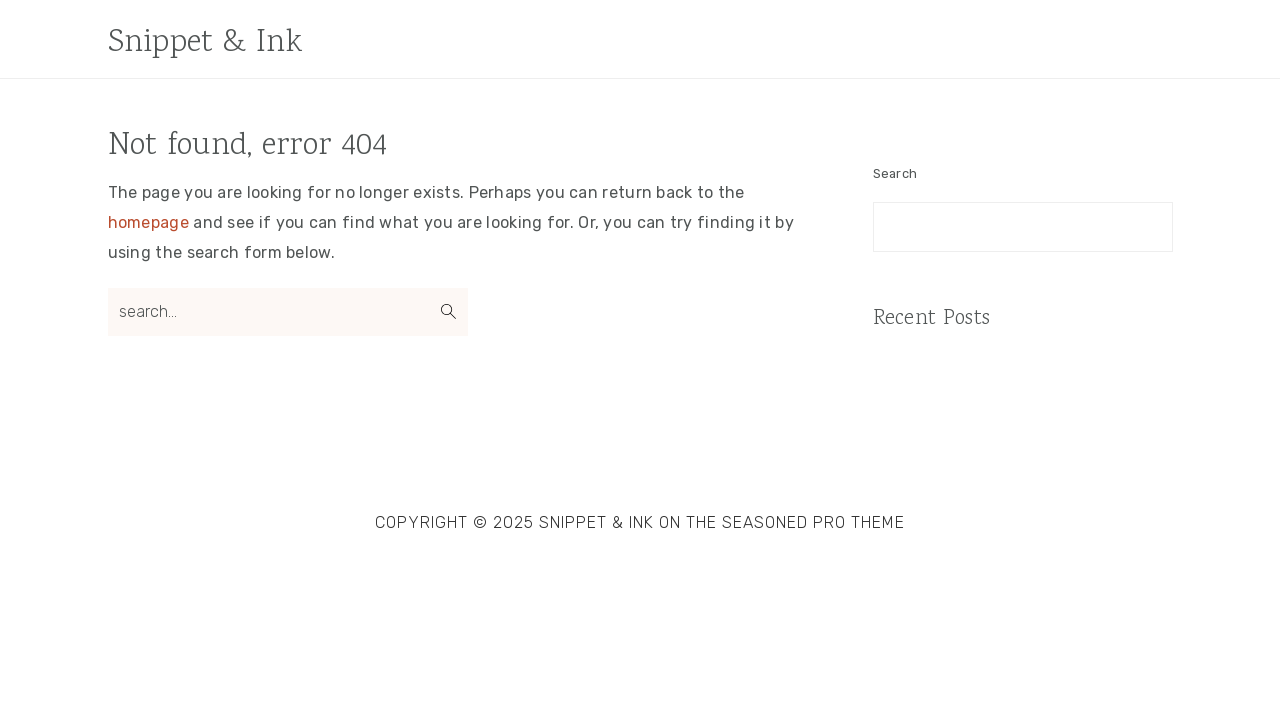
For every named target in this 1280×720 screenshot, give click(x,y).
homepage (148, 222)
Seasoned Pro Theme (813, 522)
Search (895, 173)
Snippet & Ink (205, 43)
